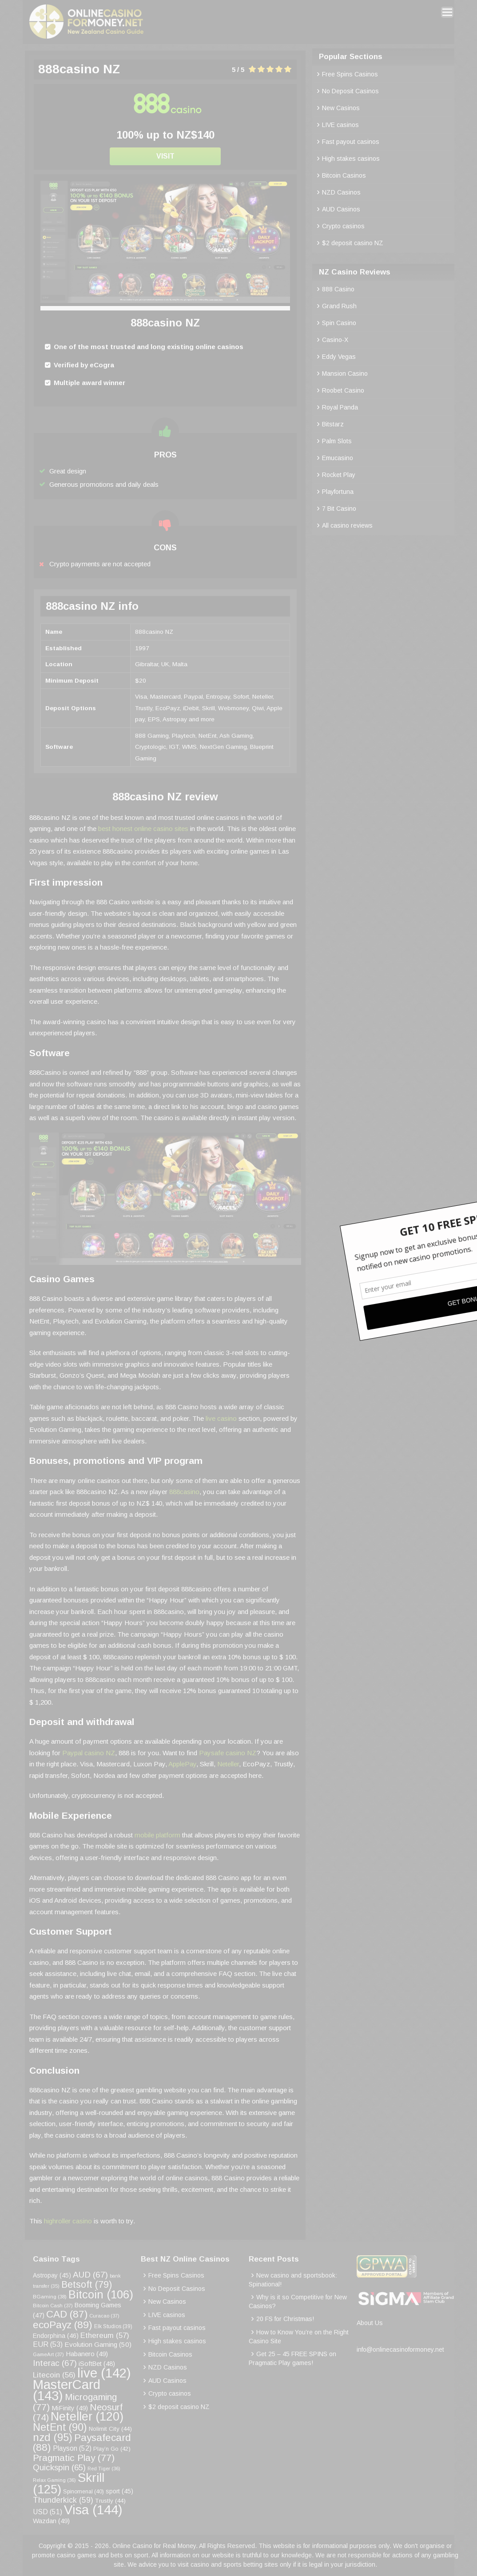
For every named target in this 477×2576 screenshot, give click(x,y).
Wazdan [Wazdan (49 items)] (51, 2520)
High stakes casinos (351, 158)
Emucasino (337, 457)
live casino (221, 1418)
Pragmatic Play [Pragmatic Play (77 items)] (74, 2458)
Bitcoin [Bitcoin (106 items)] (100, 2294)
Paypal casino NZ (88, 1753)
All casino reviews (347, 525)
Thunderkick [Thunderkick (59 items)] (63, 2500)
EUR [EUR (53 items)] (48, 2344)
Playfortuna (338, 491)
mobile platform (157, 1835)
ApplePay (182, 1764)
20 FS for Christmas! (285, 2318)
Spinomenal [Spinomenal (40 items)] (83, 2492)
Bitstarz (333, 424)
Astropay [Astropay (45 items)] (52, 2275)
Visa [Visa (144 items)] (93, 2509)
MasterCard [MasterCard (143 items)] (66, 2390)
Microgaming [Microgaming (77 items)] (75, 2402)
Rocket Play (338, 474)
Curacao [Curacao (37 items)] (104, 2315)
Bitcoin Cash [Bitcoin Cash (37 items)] (53, 2305)
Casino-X (335, 339)
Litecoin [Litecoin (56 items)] (54, 2375)
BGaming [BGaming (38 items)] (50, 2296)
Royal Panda (340, 407)
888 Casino (338, 289)
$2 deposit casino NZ (352, 242)
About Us (370, 2322)
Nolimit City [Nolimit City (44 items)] (110, 2428)
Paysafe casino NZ (227, 1753)
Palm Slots (337, 441)
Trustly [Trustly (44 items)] (110, 2500)
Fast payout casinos (350, 141)
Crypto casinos (343, 226)
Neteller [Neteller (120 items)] (87, 2416)
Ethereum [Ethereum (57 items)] (104, 2335)
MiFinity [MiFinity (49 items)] (70, 2408)
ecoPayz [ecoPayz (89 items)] (62, 2324)
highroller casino (68, 2221)
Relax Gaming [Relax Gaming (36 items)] (54, 2480)
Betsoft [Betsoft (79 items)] (86, 2284)
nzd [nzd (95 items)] (52, 2437)
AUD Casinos (341, 209)
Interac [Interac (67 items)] (55, 2363)
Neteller (228, 1764)
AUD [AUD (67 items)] (90, 2274)
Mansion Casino (345, 373)
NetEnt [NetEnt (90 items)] (60, 2427)
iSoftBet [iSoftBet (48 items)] (97, 2363)
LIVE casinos (340, 124)
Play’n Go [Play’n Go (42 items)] (112, 2448)
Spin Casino (339, 322)
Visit (165, 156)
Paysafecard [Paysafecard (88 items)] (82, 2442)
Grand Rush (339, 306)
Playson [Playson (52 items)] (72, 2448)
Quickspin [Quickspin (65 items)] (59, 2467)
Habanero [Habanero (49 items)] (87, 2353)
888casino (184, 1491)
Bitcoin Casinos (344, 175)
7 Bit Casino (339, 508)
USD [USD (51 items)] (47, 2512)
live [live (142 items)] (104, 2372)
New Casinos (341, 107)
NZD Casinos (341, 192)
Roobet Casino (343, 390)
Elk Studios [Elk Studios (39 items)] (113, 2326)
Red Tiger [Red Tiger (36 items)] (103, 2468)
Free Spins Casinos (350, 74)
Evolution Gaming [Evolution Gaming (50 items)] (97, 2344)
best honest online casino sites (143, 828)
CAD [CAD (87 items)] (66, 2314)
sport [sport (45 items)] (119, 2491)
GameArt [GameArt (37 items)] (48, 2354)
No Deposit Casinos (350, 91)
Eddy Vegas (339, 356)
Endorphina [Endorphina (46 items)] (56, 2335)
